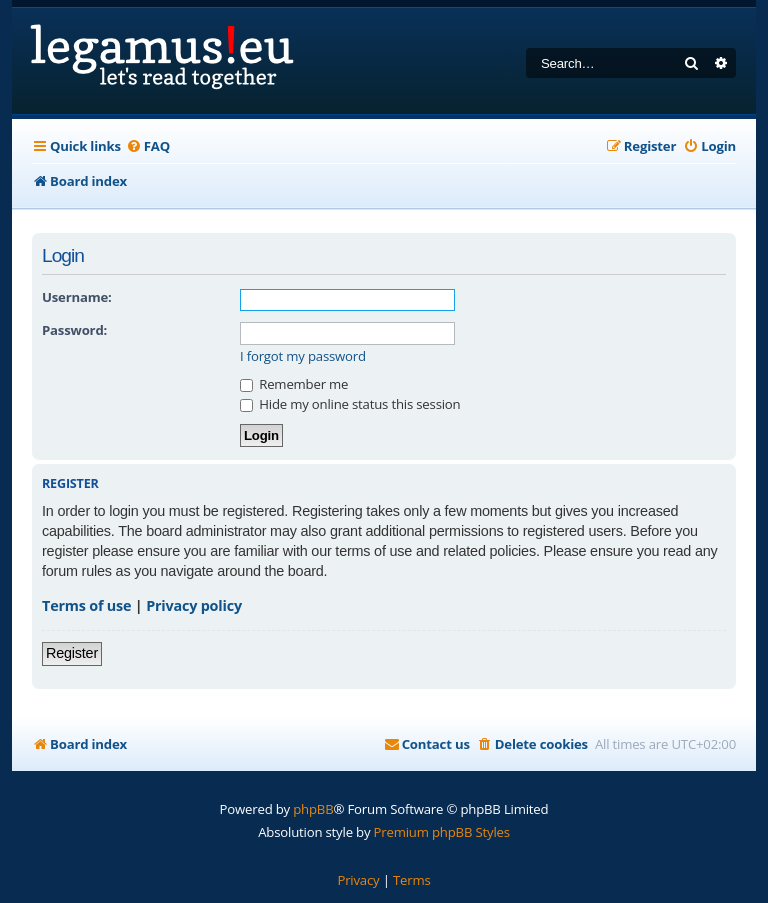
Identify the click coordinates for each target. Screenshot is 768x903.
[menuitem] (148, 146)
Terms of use (86, 605)
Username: (77, 297)
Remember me (294, 384)
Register (72, 653)
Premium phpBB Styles (442, 832)
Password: (74, 330)
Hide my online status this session (350, 404)
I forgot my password (303, 356)
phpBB (313, 809)
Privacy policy (194, 605)
